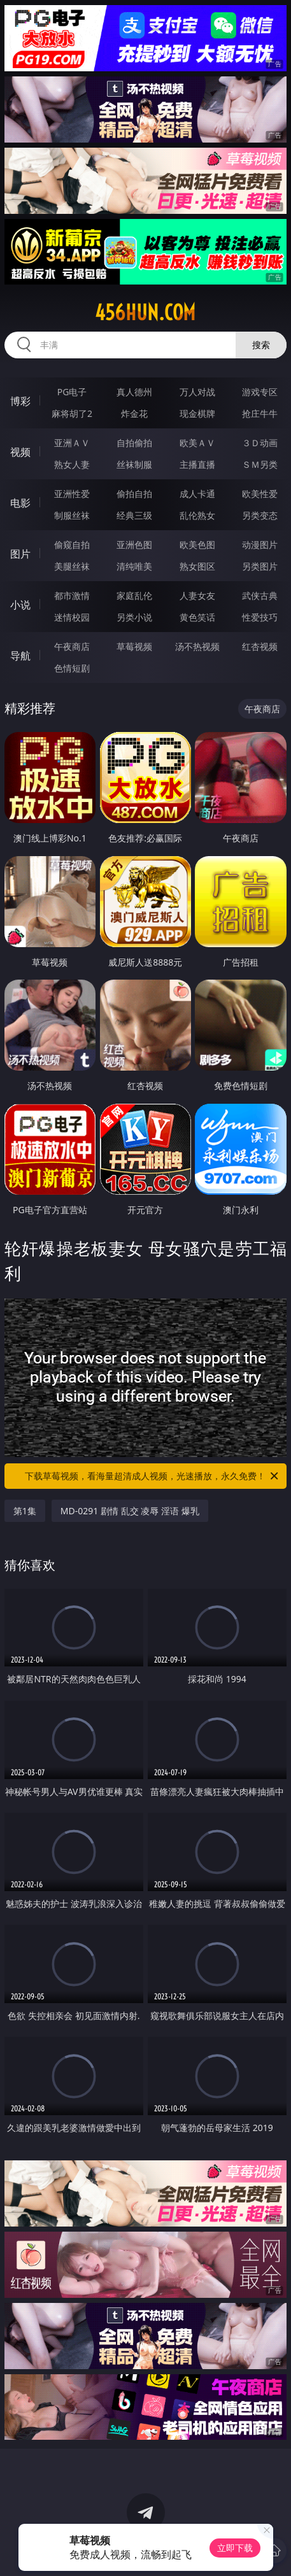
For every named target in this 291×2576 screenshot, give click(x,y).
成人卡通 (197, 494)
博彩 (20, 401)
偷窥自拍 (72, 544)
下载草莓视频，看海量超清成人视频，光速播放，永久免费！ (152, 1476)
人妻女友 (197, 595)
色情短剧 (72, 668)
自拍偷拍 (134, 443)
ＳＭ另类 (260, 464)
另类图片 (260, 566)
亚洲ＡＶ (72, 443)
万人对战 (197, 392)
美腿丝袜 (72, 566)
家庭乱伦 (134, 595)
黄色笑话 (197, 617)
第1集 (24, 1511)
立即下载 (235, 2548)
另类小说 (134, 617)
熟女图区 (197, 566)
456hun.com (145, 312)
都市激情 (72, 595)
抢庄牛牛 (260, 413)
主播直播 (197, 464)
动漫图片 (260, 544)
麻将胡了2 (72, 413)
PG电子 (72, 392)
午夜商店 (72, 646)
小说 (20, 605)
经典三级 (134, 515)
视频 (20, 452)
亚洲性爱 (72, 494)
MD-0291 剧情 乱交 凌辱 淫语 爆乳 (129, 1511)
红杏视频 (260, 646)
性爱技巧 (260, 617)
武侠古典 (260, 595)
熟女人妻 (72, 464)
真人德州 (134, 392)
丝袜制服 (134, 464)
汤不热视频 (197, 646)
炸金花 (134, 413)
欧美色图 (197, 544)
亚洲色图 (134, 544)
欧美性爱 (260, 494)
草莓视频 (134, 646)
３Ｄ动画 (260, 443)
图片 (20, 554)
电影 (20, 503)
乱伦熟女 (197, 515)
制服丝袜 (72, 515)
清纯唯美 (134, 566)
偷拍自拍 (134, 494)
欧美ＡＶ (197, 443)
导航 (20, 656)
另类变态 (260, 515)
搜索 (261, 345)
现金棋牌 (197, 413)
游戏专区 (260, 392)
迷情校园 (72, 617)
